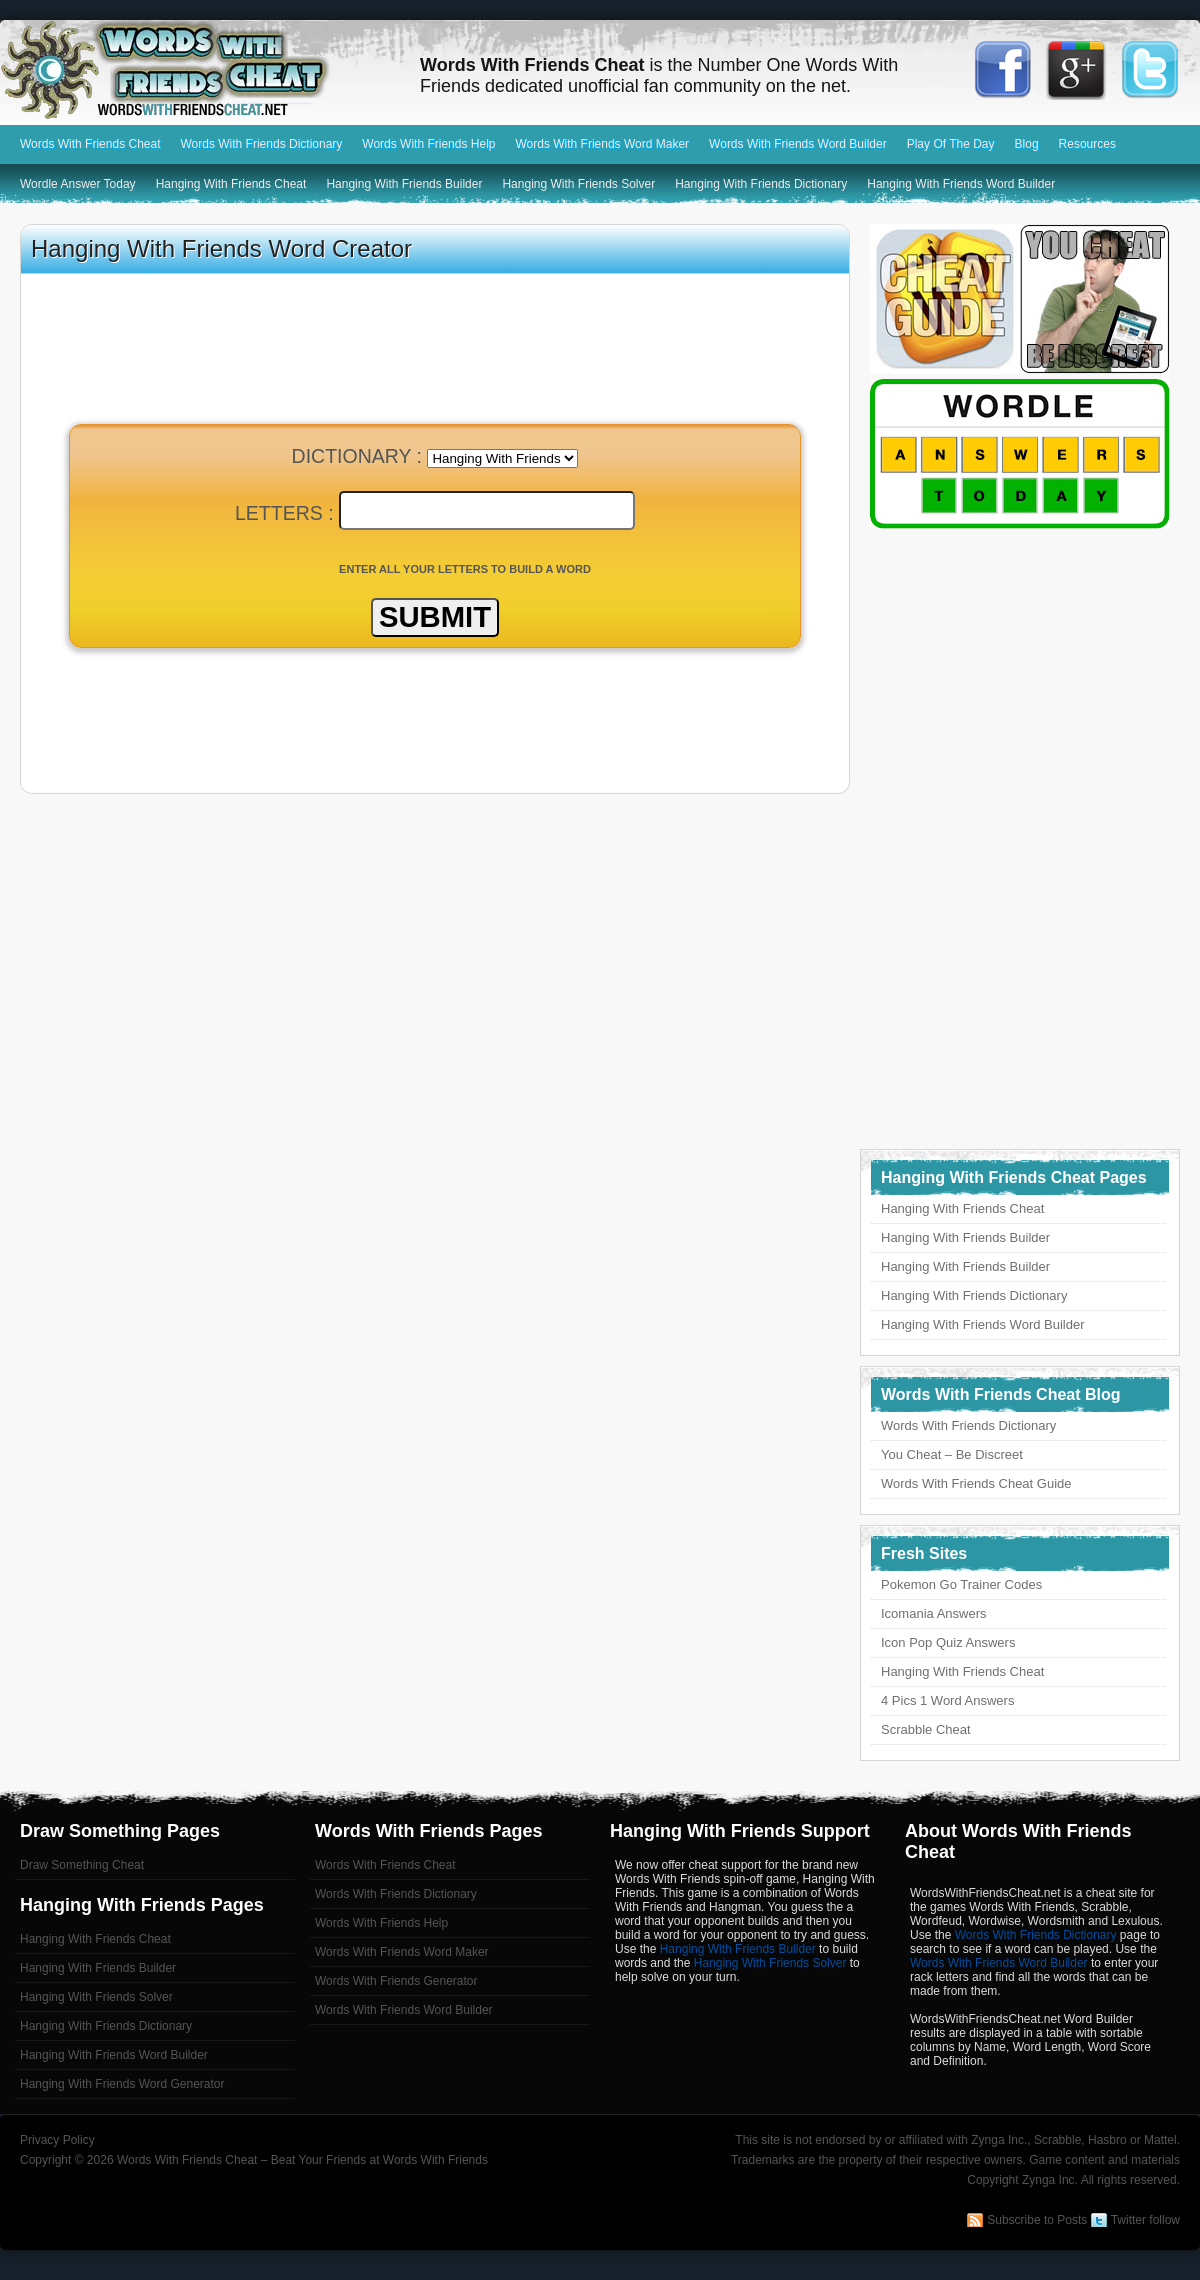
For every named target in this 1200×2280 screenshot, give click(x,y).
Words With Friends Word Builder (798, 144)
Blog (1027, 144)
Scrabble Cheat (926, 1729)
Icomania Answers (934, 1613)
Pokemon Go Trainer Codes (961, 1584)
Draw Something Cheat (82, 1865)
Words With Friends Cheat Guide (976, 1483)
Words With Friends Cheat (200, 70)
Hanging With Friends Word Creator (221, 248)
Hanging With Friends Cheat (231, 184)
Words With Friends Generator (396, 1981)
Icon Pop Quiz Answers (948, 1642)
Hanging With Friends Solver (578, 184)
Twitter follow (1145, 2220)
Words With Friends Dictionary (262, 144)
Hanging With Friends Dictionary (761, 184)
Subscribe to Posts (1037, 2220)
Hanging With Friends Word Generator (122, 2084)
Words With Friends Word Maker (602, 144)
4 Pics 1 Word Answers (947, 1700)
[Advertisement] (435, 728)
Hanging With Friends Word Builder (961, 184)
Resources (1087, 144)
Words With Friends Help (428, 144)
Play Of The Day (951, 144)
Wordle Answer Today (78, 184)
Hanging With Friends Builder (404, 184)
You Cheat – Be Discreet (952, 1454)
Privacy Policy (57, 2140)
